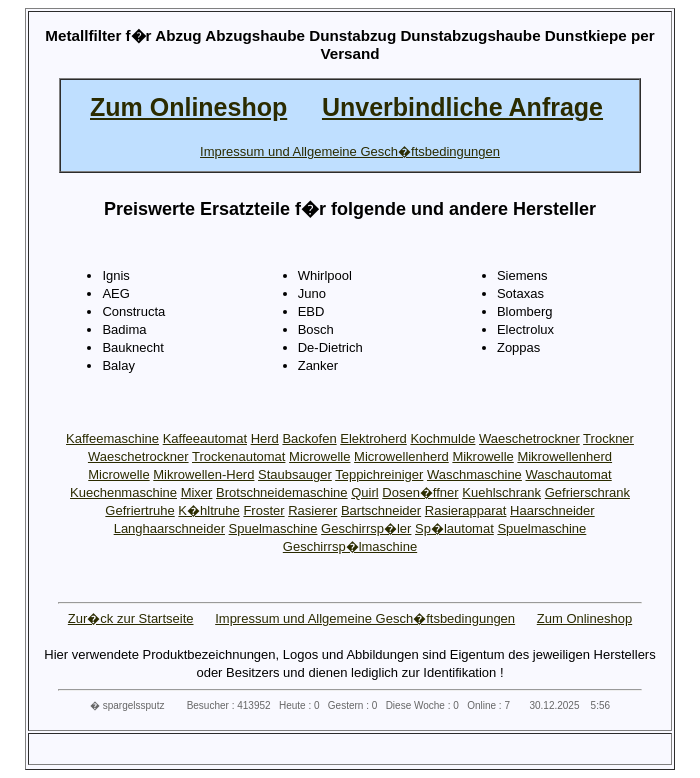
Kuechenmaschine (123, 492)
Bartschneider (381, 510)
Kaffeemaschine (112, 438)
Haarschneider (552, 510)
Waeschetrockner (529, 438)
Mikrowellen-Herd (203, 474)
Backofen (309, 438)
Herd (265, 438)
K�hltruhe (208, 510)
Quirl (364, 492)
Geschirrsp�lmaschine (350, 546)
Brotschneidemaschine (282, 492)
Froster (263, 510)
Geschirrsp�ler (366, 528)
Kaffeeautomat (205, 438)
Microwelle (319, 456)
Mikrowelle (482, 456)
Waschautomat (568, 474)
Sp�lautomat (454, 528)
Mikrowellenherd (564, 456)
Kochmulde (442, 438)
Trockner (608, 438)
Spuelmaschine (273, 528)
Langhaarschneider (169, 528)
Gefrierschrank (587, 492)
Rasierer (312, 510)
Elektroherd (373, 438)
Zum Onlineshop (584, 618)
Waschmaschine (474, 474)
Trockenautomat (238, 456)
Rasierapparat (466, 510)
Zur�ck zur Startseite (131, 618)
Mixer (197, 492)
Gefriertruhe (139, 510)
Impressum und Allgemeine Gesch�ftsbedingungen (365, 618)
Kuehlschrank (501, 492)
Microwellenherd (401, 456)
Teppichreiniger (379, 474)
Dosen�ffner (420, 492)
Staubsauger (295, 474)
